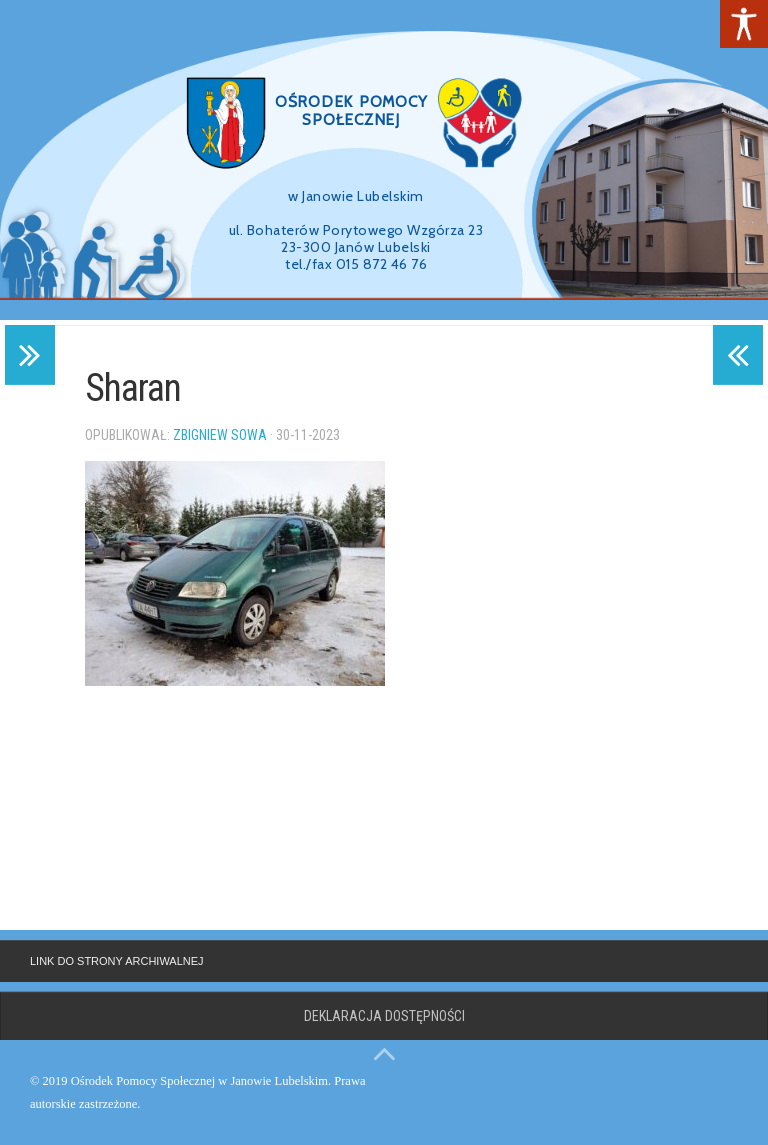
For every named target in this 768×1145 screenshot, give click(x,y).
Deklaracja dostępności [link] (384, 1016)
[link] (744, 24)
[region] (384, 160)
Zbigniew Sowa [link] (220, 435)
